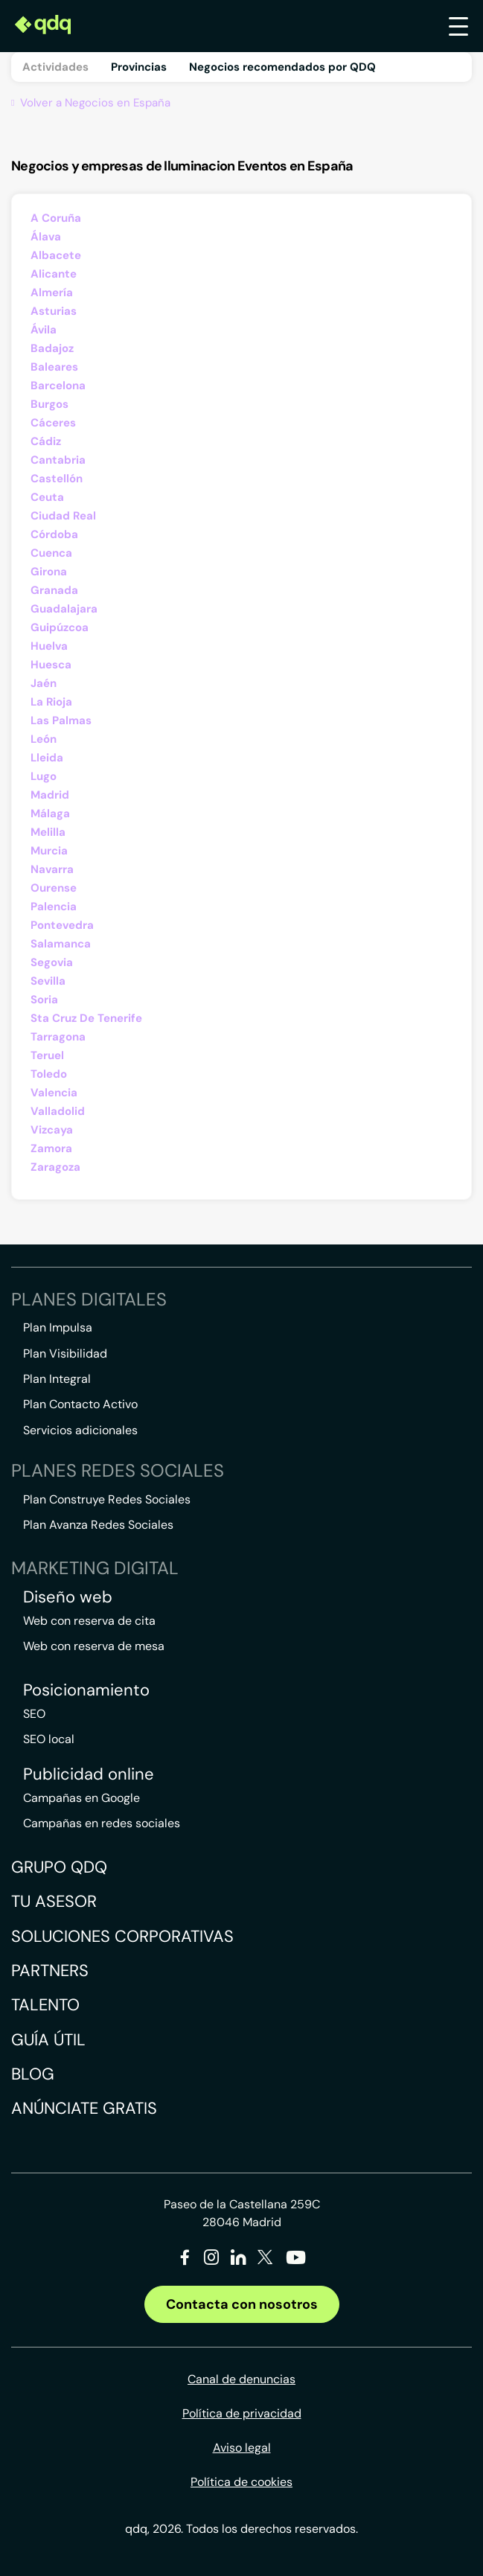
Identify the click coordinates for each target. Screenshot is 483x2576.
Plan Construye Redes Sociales (107, 1499)
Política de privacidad (241, 2413)
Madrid (50, 794)
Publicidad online (88, 1774)
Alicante (54, 273)
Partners (50, 1970)
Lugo (44, 776)
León (44, 739)
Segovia (52, 962)
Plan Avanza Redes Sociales (98, 1525)
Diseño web (67, 1597)
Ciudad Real (63, 515)
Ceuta (47, 497)
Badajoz (52, 348)
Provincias (139, 67)
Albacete (56, 255)
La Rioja (51, 701)
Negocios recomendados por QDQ (282, 67)
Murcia (49, 850)
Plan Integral (57, 1379)
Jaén (44, 683)
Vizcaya (52, 1129)
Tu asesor (54, 1901)
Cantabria (58, 460)
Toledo (49, 1074)
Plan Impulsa (57, 1327)
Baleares (54, 366)
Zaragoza (55, 1167)
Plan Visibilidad (65, 1353)
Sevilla (48, 981)
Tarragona (58, 1036)
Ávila (44, 329)
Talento (45, 2005)
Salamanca (61, 943)
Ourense (54, 887)
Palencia (54, 906)
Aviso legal (242, 2447)
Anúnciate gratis (84, 2108)
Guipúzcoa (60, 627)
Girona (49, 571)
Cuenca (51, 553)
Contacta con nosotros (242, 2304)
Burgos (49, 404)
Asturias (54, 311)
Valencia (54, 1092)
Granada (54, 590)
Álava (46, 236)
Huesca (51, 664)
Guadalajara (64, 608)
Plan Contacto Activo (80, 1404)
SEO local (48, 1739)
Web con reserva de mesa (93, 1646)
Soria (44, 999)
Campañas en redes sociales (101, 1823)
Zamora (51, 1148)
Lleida (47, 757)
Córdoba (54, 534)
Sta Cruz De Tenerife (86, 1018)
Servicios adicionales (80, 1430)
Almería (52, 292)
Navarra (52, 869)
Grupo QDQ (59, 1867)
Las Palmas (61, 720)
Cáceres (53, 422)
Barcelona (58, 385)
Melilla (48, 832)
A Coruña (56, 218)
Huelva (49, 646)
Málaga (50, 813)
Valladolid (58, 1111)
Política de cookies (241, 2482)
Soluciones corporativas (122, 1936)
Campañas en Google (81, 1798)
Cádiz (46, 441)
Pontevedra (62, 925)
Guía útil (48, 2040)
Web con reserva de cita (89, 1621)
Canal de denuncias (241, 2379)
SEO (34, 1714)
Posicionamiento (86, 1690)
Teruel (47, 1055)
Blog (32, 2074)
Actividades (55, 67)
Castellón (57, 478)
